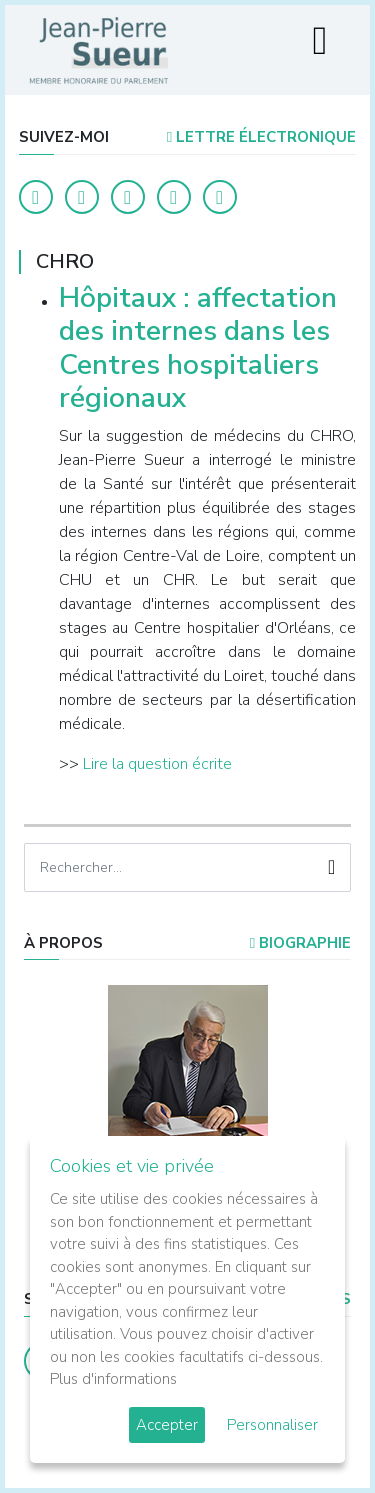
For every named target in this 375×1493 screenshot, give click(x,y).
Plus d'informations (113, 1379)
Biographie (300, 943)
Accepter (167, 1425)
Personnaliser (272, 1425)
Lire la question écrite (157, 764)
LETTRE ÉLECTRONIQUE (261, 137)
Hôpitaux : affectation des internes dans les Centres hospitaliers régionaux (198, 348)
